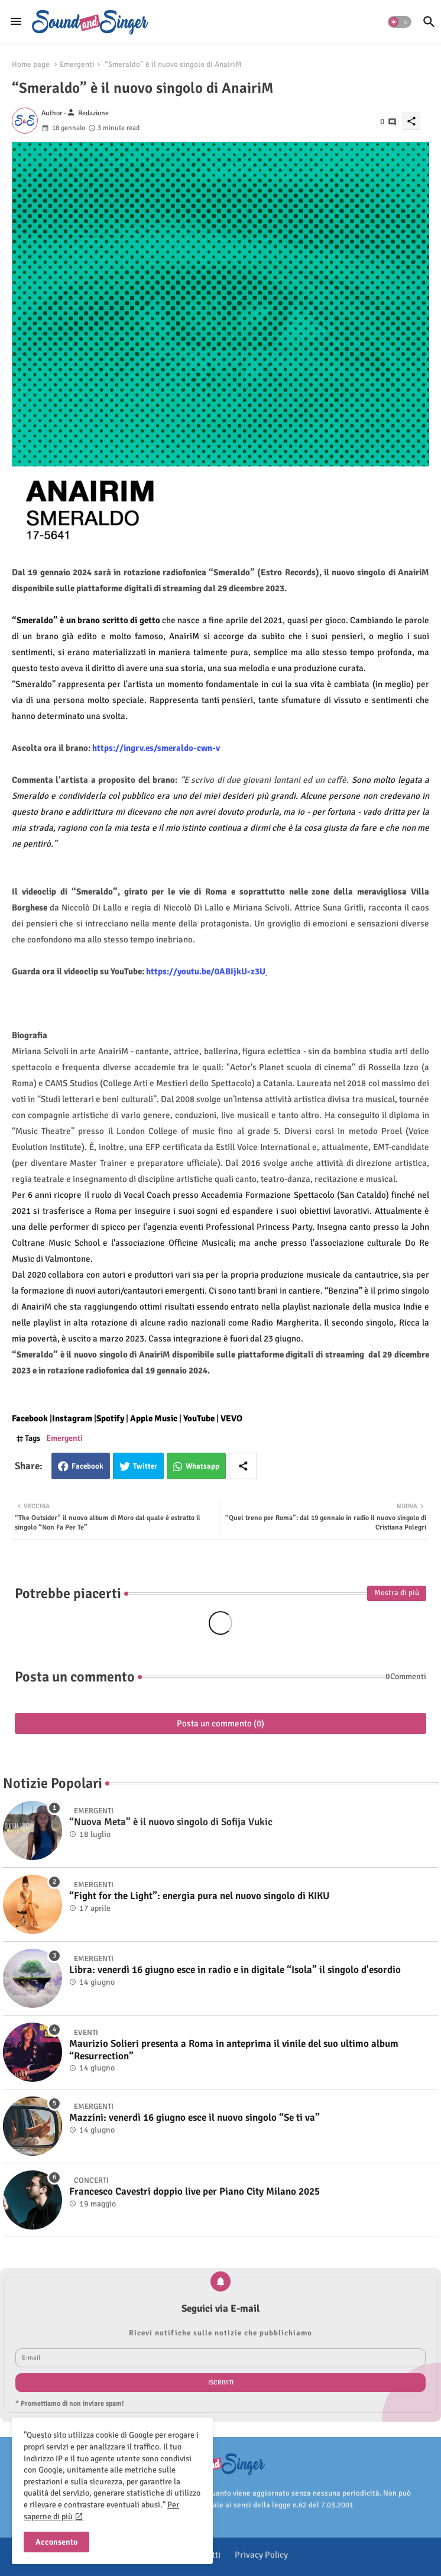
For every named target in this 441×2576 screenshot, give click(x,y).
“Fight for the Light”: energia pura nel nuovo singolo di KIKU (199, 1896)
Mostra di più (396, 1593)
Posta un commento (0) (220, 1723)
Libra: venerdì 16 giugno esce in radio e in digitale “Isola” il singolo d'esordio (235, 1970)
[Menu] (16, 22)
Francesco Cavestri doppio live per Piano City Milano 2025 (194, 2192)
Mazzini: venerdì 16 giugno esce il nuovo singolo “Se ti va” (194, 2118)
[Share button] (243, 1466)
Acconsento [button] (56, 2542)
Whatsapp (202, 1466)
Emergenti (77, 64)
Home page (31, 64)
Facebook (87, 1466)
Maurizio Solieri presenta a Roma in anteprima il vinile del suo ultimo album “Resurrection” (233, 2050)
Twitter (145, 1466)
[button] (399, 22)
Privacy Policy (261, 2554)
